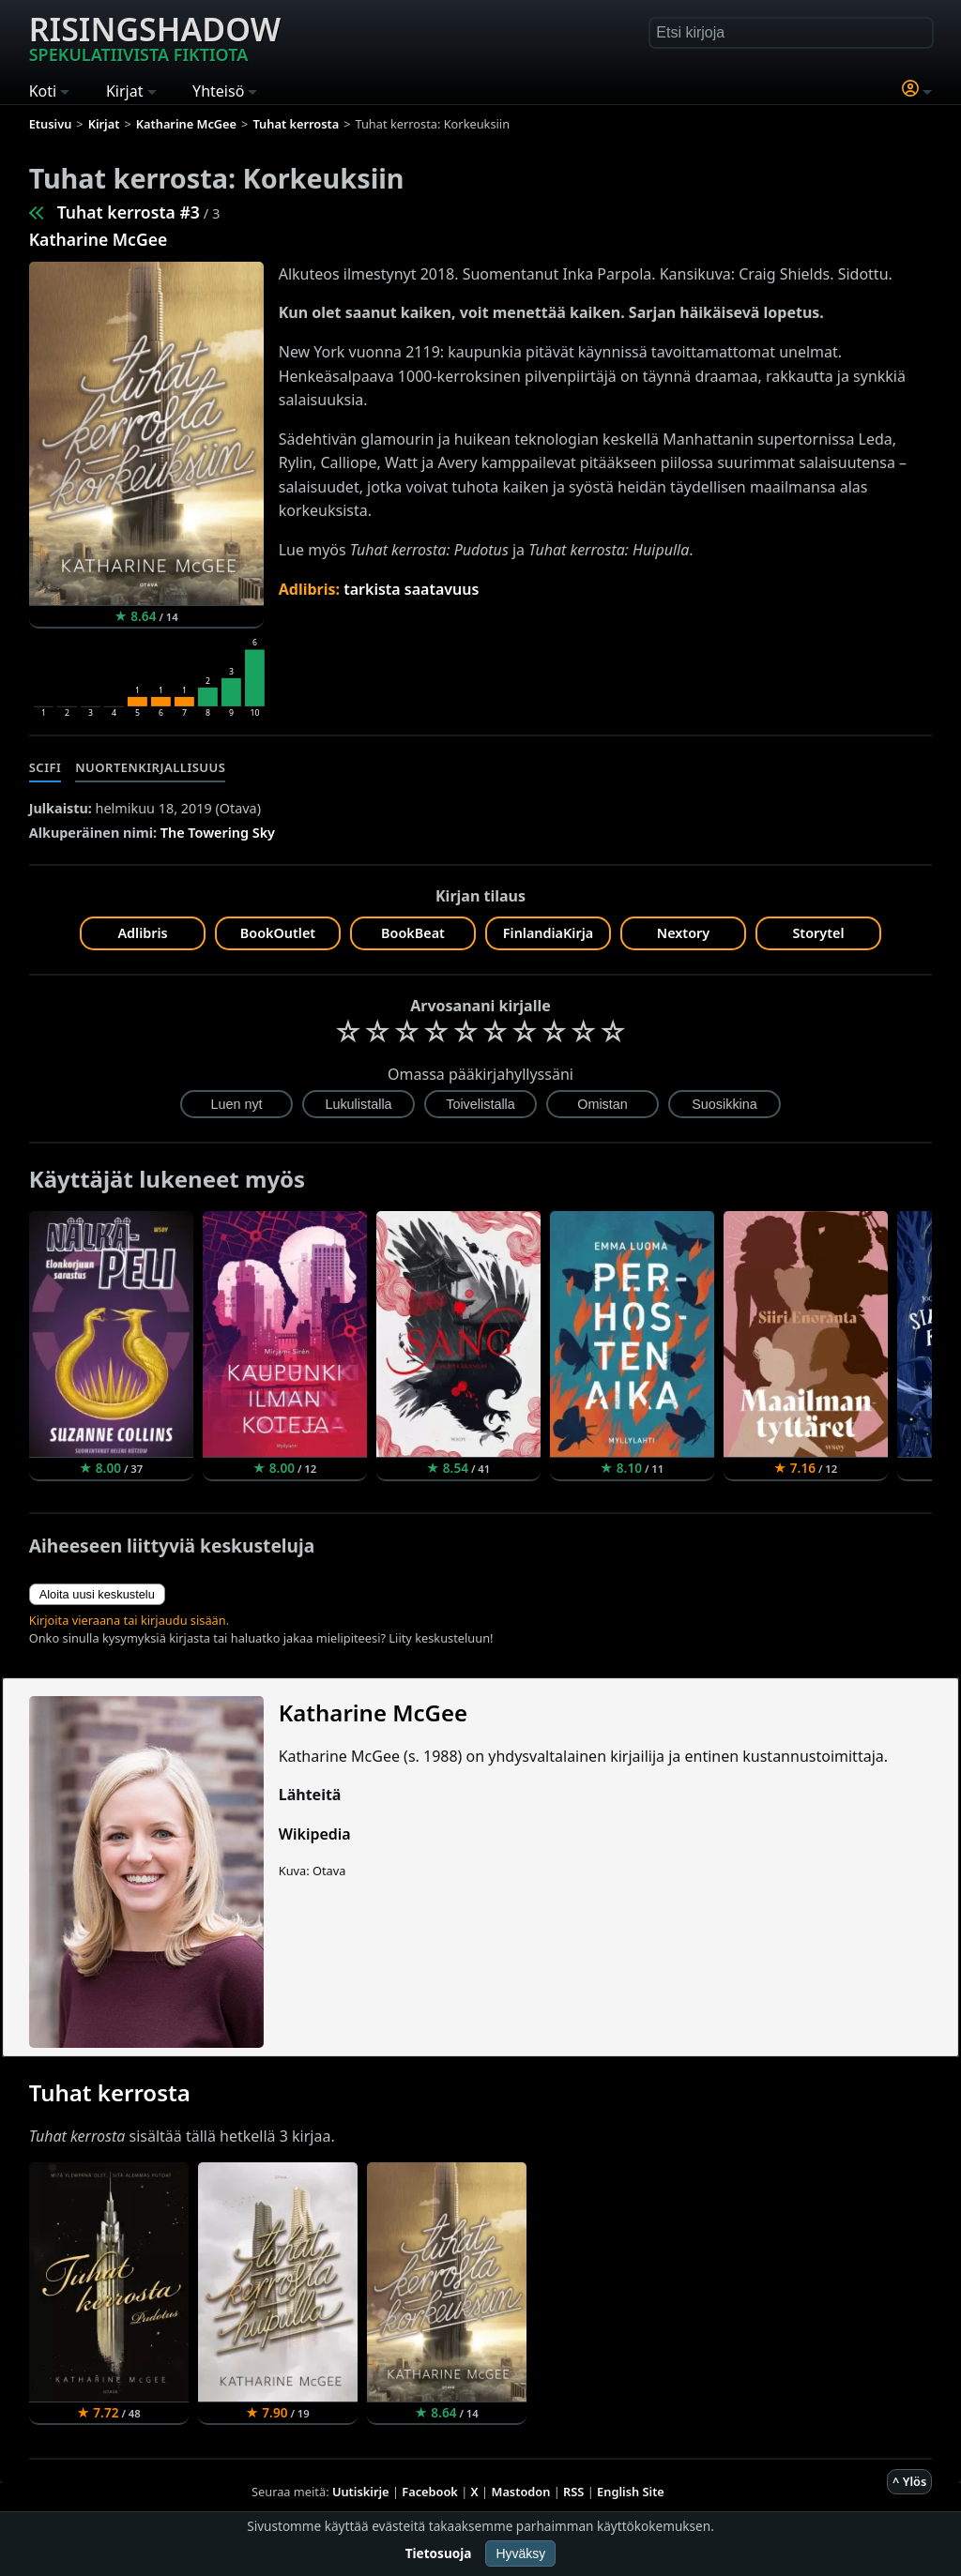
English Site (630, 2491)
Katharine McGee (98, 239)
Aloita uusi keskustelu (97, 1594)
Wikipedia (315, 1834)
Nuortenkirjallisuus (150, 767)
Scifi (45, 767)
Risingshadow (155, 37)
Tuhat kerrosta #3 (128, 212)
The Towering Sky (217, 832)
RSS (573, 2491)
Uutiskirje (360, 2491)
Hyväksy (520, 2553)
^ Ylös (909, 2481)
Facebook (430, 2491)
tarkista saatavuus (411, 589)
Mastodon (521, 2491)
